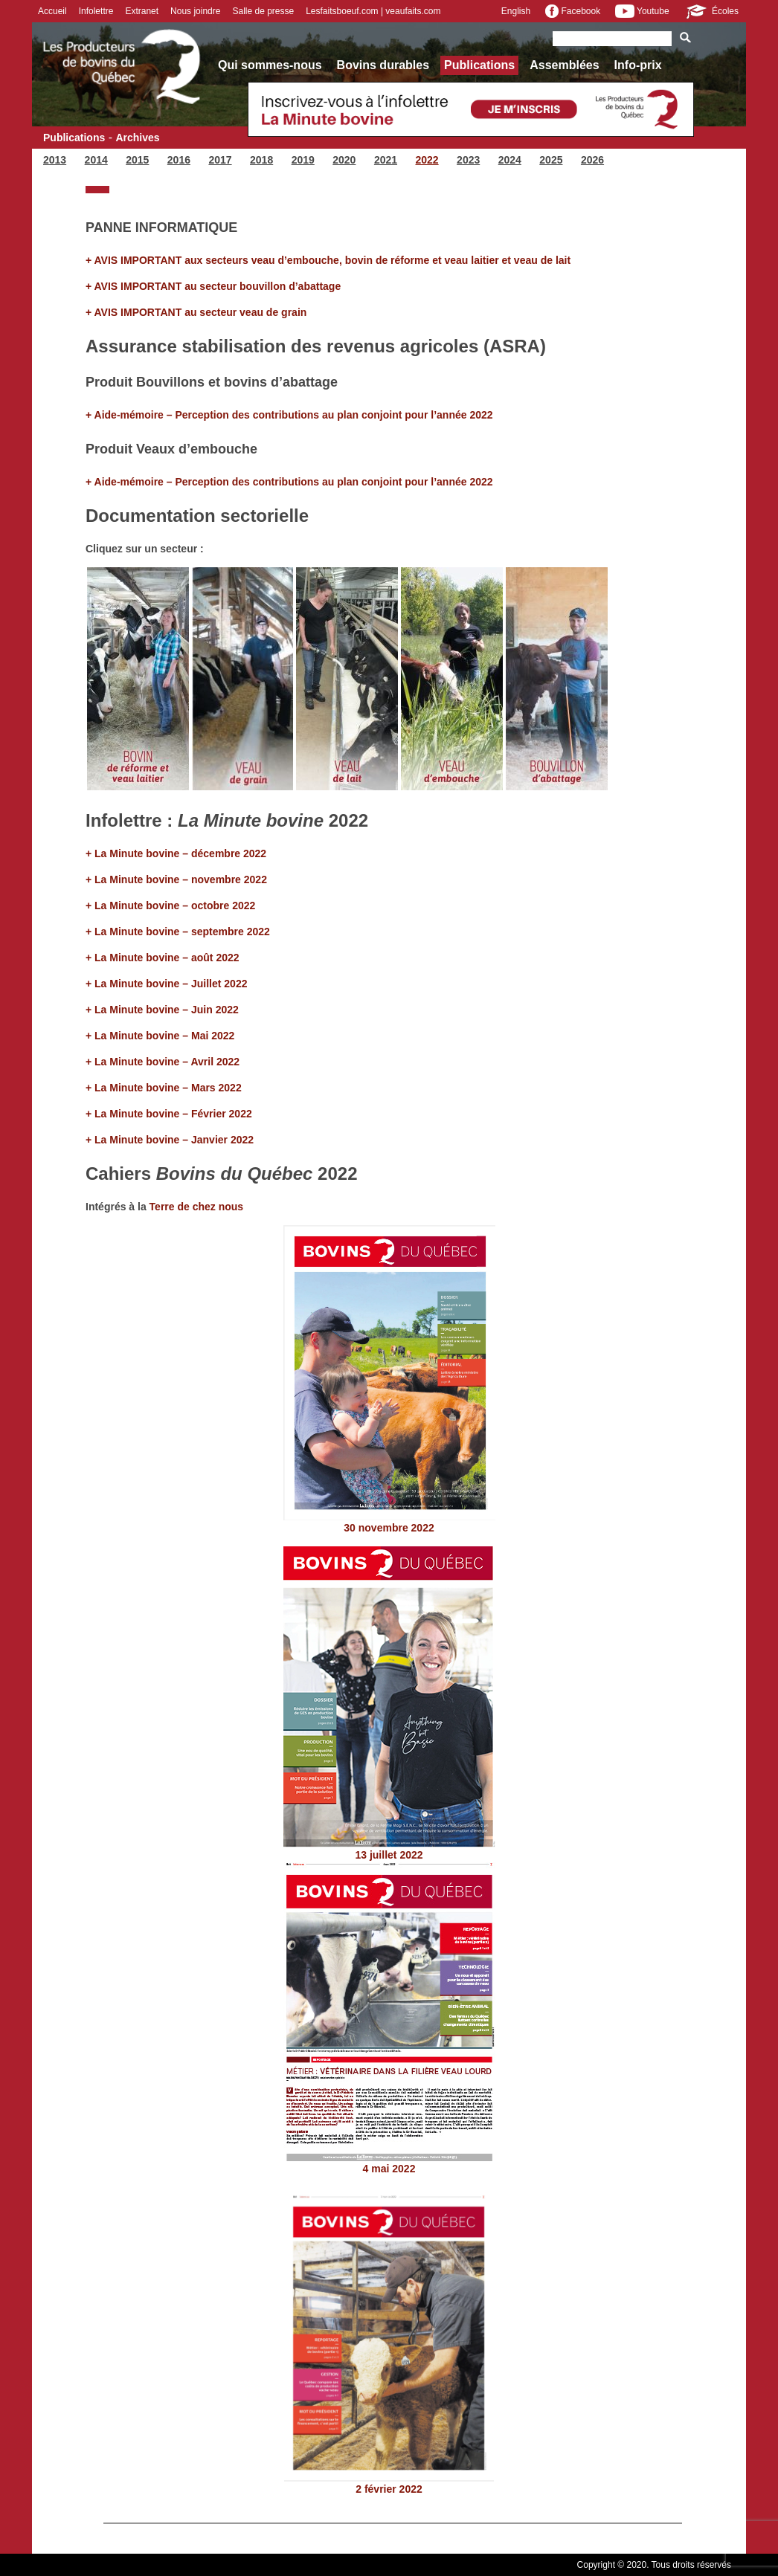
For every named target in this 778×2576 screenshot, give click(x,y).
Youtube (642, 11)
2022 (426, 160)
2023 (468, 160)
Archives (137, 137)
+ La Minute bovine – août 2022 (164, 957)
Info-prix (638, 65)
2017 (219, 160)
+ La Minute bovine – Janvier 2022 (170, 1140)
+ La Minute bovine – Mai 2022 (160, 1036)
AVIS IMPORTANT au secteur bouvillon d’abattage (217, 286)
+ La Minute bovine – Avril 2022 (162, 1062)
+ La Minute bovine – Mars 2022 (164, 1088)
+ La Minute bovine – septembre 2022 (179, 931)
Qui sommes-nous (270, 65)
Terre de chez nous (197, 1207)
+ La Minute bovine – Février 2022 (169, 1114)
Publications (479, 65)
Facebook (572, 11)
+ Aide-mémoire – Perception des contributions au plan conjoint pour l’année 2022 (289, 415)
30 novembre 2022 (389, 1528)
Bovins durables (383, 65)
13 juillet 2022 (388, 1855)
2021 (385, 160)
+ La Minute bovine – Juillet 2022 (166, 984)
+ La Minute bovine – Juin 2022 (162, 1010)
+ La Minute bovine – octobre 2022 (170, 905)
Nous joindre (195, 11)
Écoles (711, 11)
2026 (592, 160)
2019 (303, 160)
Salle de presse (263, 11)
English (515, 11)
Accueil (52, 11)
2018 (261, 160)
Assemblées (564, 65)
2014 (96, 160)
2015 (137, 160)
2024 (509, 160)
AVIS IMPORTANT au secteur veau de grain (200, 312)
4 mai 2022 (389, 2169)
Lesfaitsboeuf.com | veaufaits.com (373, 11)
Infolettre (96, 11)
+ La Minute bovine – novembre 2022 (176, 879)
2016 (178, 160)
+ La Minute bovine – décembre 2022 (176, 853)
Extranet (141, 11)
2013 (54, 160)
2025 (550, 160)
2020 (344, 160)
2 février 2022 (389, 2489)
